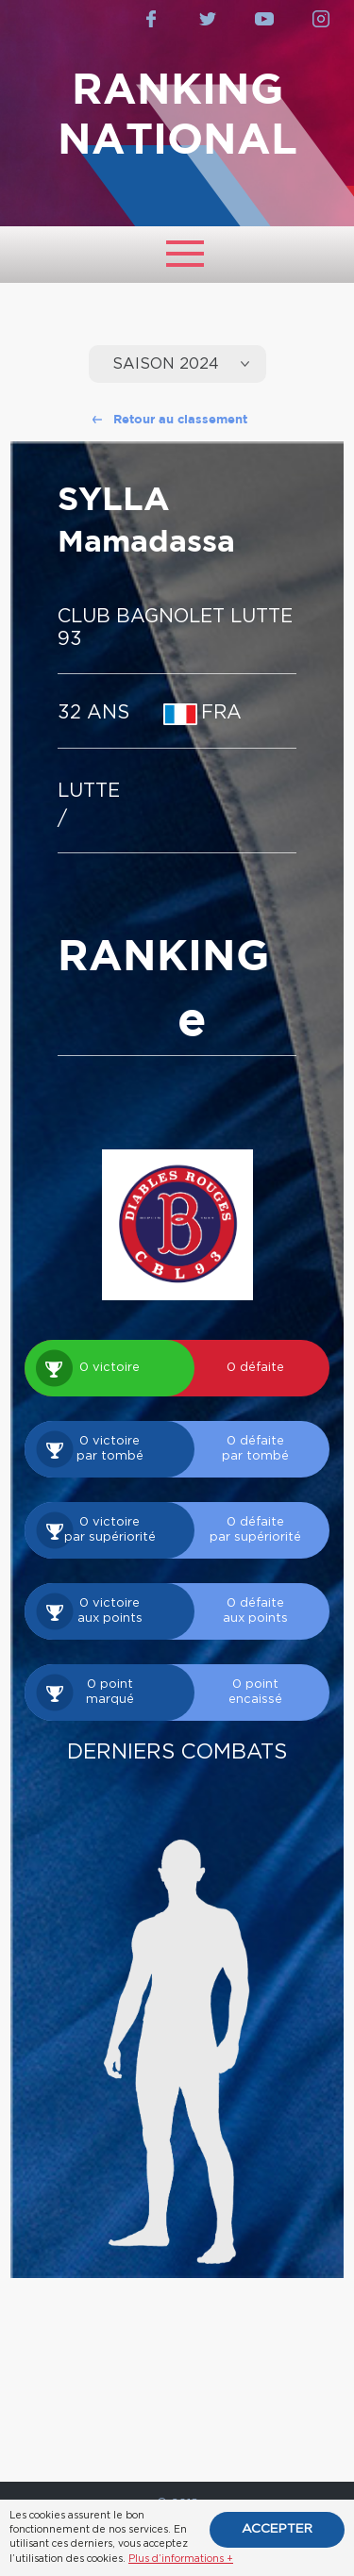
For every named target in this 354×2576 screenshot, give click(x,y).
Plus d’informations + (180, 2559)
